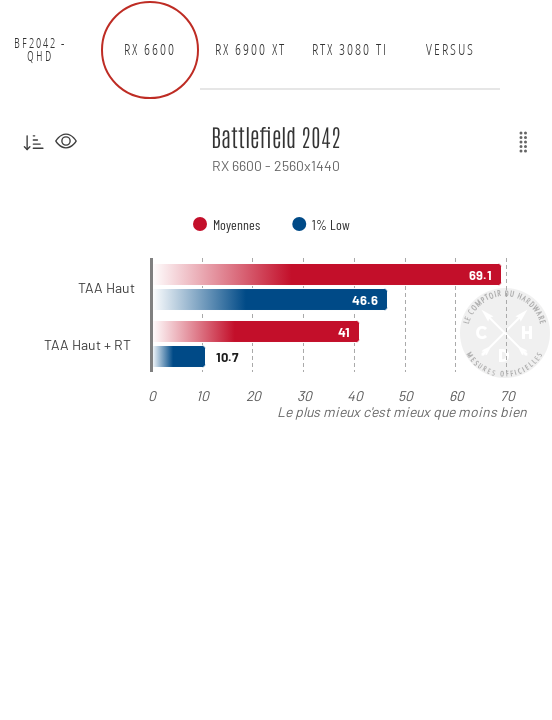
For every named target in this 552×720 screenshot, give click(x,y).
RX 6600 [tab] (150, 49)
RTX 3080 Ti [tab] (350, 49)
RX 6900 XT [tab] (250, 49)
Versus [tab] (450, 49)
